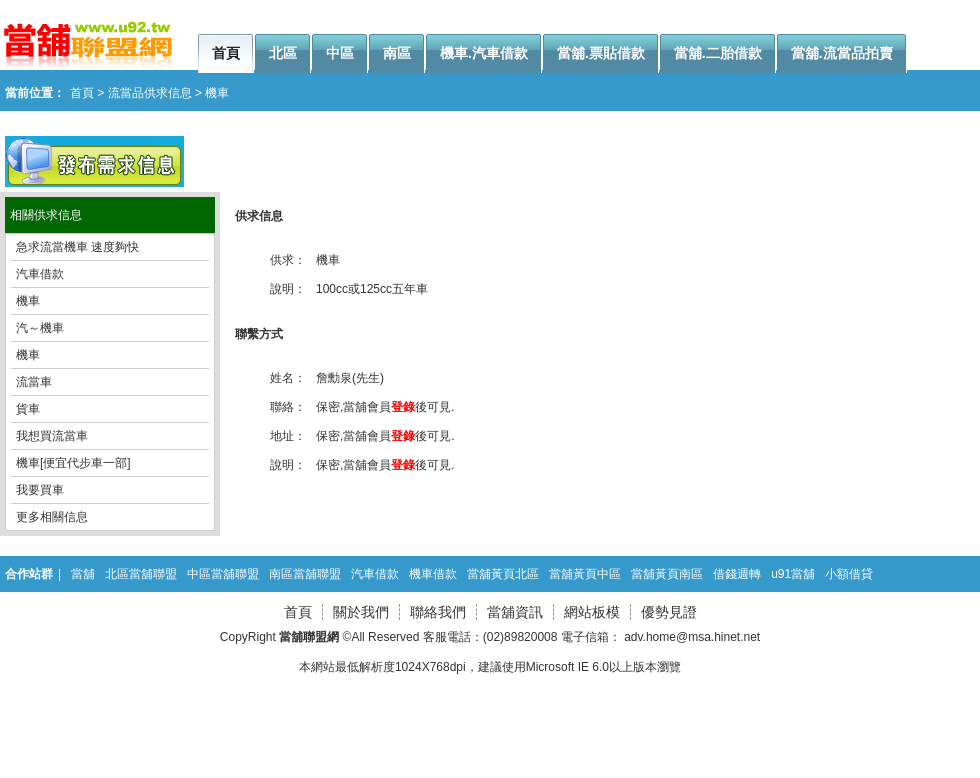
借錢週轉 (737, 574)
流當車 (34, 382)
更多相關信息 (52, 517)
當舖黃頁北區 (503, 574)
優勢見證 (669, 612)
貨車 (28, 409)
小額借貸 (849, 574)
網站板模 (592, 612)
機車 (28, 301)
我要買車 (40, 490)
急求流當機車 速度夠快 (77, 247)
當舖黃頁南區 (667, 574)
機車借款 (433, 574)
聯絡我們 (438, 612)
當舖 (83, 574)
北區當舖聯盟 (141, 574)
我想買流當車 (52, 436)
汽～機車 (40, 328)
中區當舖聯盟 (223, 574)
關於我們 (361, 612)
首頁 (298, 612)
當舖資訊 (515, 612)
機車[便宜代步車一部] (73, 463)
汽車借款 (40, 274)
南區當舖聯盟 (305, 574)
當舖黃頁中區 (585, 574)
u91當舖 (793, 574)
